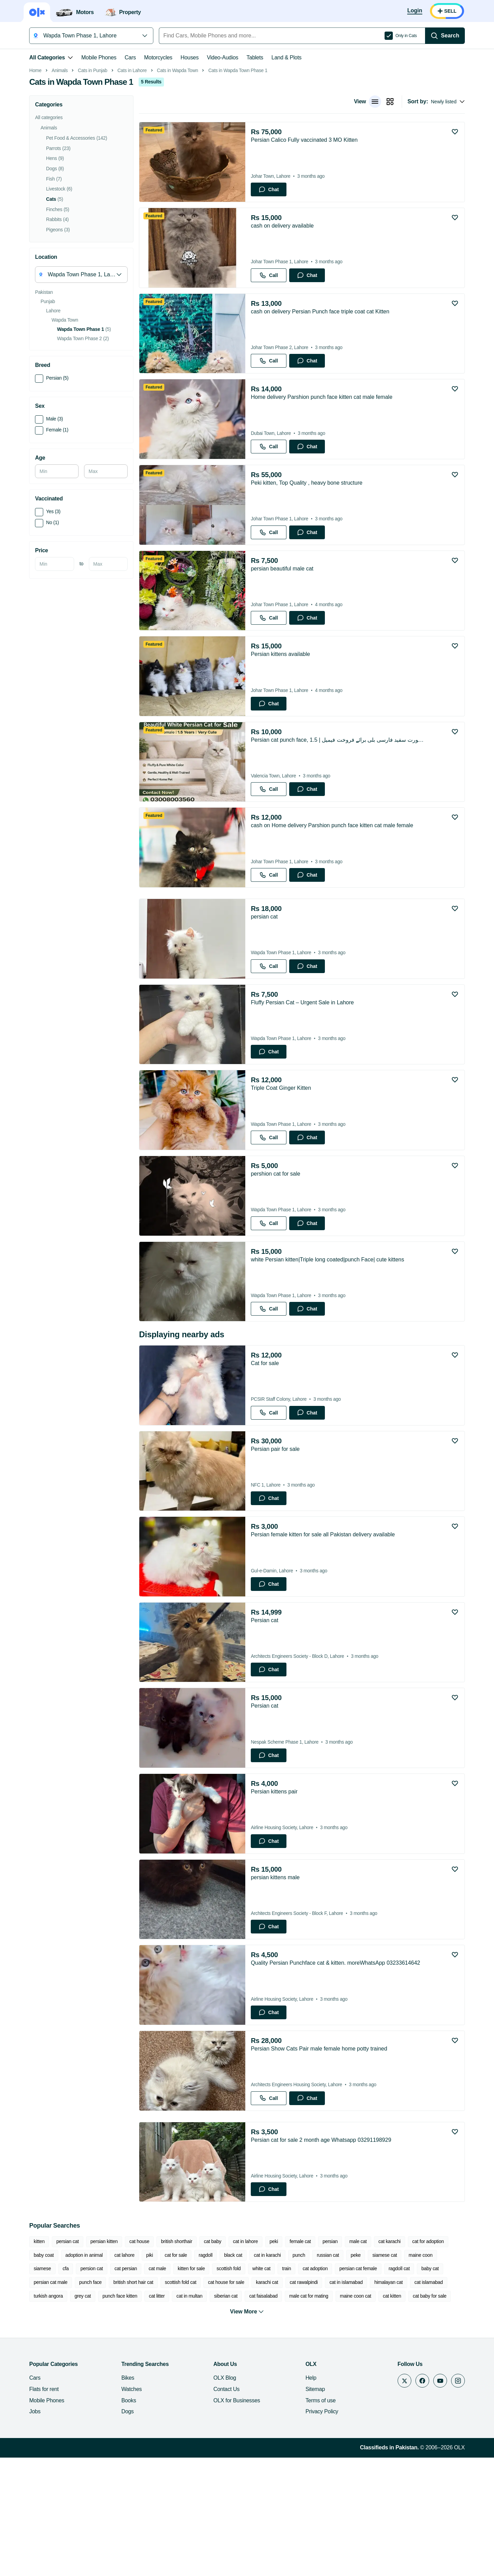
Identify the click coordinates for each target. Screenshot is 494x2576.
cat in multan (147, 2414)
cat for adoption (426, 2359)
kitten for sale (160, 2387)
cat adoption (284, 2387)
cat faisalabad (221, 2414)
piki (147, 2373)
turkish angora (421, 2400)
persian (328, 2359)
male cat (356, 2359)
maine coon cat (313, 2414)
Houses (188, 57)
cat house (138, 2359)
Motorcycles (156, 57)
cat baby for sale (387, 2414)
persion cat (61, 2387)
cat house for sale (179, 2400)
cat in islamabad (299, 2400)
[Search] (447, 35)
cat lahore (123, 2373)
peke (354, 2373)
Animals (58, 167)
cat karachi (388, 2359)
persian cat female (327, 2387)
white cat (231, 2387)
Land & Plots (284, 57)
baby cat (399, 2387)
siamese (450, 2373)
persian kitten (102, 2359)
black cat (231, 2373)
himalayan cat (341, 2400)
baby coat (42, 2373)
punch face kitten (77, 2414)
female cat (298, 2359)
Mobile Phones (97, 57)
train (255, 2387)
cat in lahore (243, 2359)
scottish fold (198, 2387)
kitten (37, 2359)
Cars (128, 57)
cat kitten (349, 2414)
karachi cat (220, 2400)
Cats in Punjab (90, 167)
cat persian (95, 2387)
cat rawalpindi (257, 2400)
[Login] (416, 11)
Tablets (253, 57)
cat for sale (174, 2373)
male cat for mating (266, 2414)
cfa (35, 2387)
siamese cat (382, 2373)
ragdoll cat (368, 2387)
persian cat (66, 2359)
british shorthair (174, 2359)
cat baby (211, 2359)
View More (247, 2430)
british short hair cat (86, 2400)
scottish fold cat (133, 2400)
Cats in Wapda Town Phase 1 (236, 167)
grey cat (40, 2414)
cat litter (114, 2414)
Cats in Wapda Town (175, 167)
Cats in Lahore (130, 167)
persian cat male (436, 2387)
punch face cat (430, 2414)
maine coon (419, 2373)
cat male (127, 2387)
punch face (43, 2400)
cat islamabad (381, 2400)
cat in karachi (265, 2373)
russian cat (326, 2373)
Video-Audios (221, 57)
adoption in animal (82, 2373)
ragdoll (204, 2373)
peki (272, 2359)
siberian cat (183, 2414)
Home (33, 167)
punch (297, 2373)
